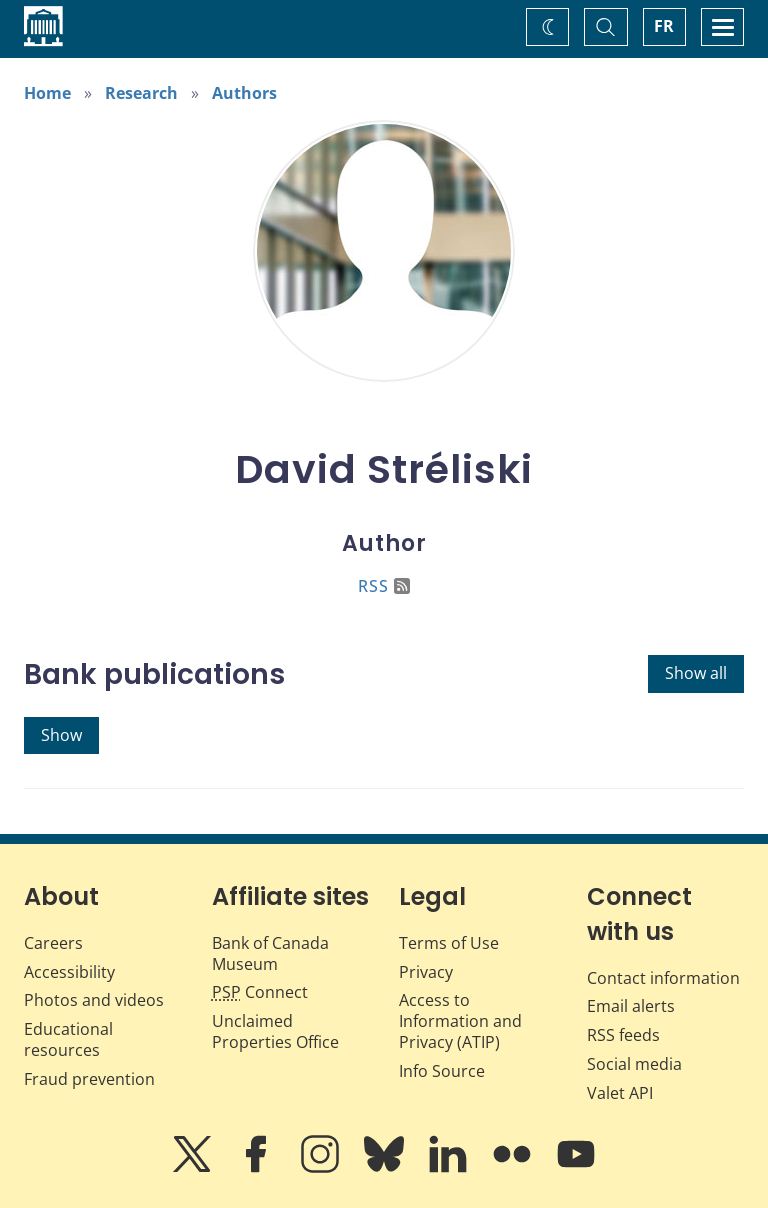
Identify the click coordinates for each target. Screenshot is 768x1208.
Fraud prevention (89, 1079)
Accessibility (69, 972)
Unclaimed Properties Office (275, 1031)
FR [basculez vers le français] (664, 26)
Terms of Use (449, 943)
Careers (53, 943)
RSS (384, 586)
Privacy (426, 972)
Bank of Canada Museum (270, 953)
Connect (260, 992)
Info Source (442, 1071)
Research (141, 93)
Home (47, 93)
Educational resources (68, 1039)
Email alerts (631, 1006)
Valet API (620, 1093)
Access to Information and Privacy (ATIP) (460, 1021)
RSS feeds (623, 1035)
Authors (244, 93)
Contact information (663, 978)
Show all (696, 673)
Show (61, 735)
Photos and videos (94, 1000)
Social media (634, 1064)
